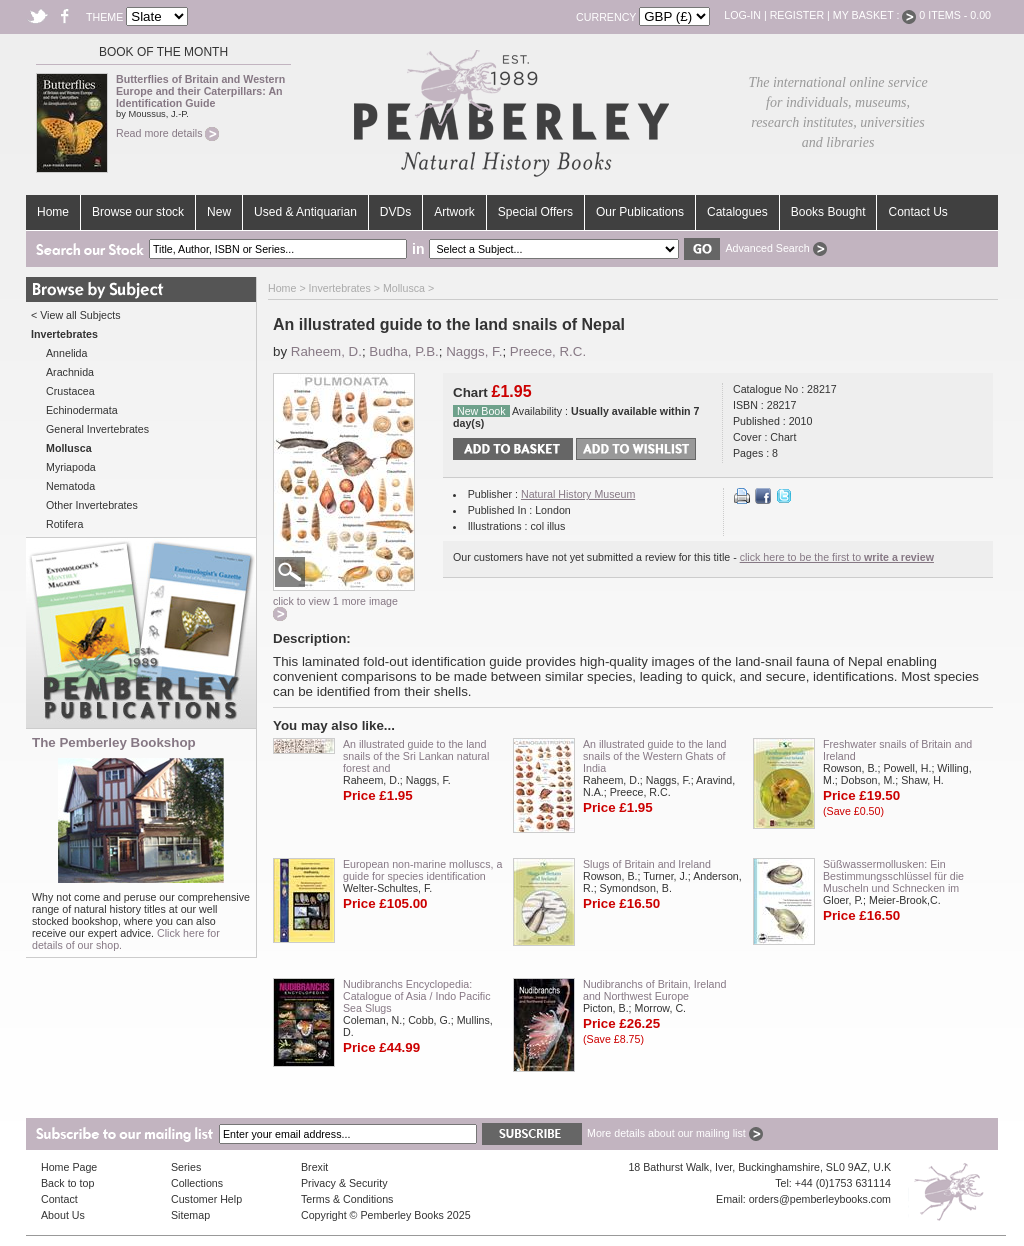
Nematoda (70, 486)
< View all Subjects (76, 315)
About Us (63, 1215)
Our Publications (640, 212)
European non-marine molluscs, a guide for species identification (422, 870)
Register (797, 15)
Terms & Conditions (347, 1199)
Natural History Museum (578, 494)
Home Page (69, 1167)
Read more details (167, 133)
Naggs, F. (474, 351)
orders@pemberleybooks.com (820, 1199)
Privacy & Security (344, 1183)
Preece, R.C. (548, 351)
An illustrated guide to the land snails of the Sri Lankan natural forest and (416, 756)
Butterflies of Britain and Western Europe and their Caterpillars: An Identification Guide (200, 91)
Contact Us (917, 212)
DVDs (395, 212)
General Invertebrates (97, 429)
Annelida (66, 353)
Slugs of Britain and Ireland (647, 864)
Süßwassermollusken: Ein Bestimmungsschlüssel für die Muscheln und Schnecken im (893, 876)
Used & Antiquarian (305, 212)
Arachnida (70, 372)
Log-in (742, 15)
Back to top (67, 1183)
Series (186, 1167)
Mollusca (404, 288)
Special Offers (535, 212)
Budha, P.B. (403, 351)
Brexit (314, 1167)
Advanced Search (775, 248)
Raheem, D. (326, 351)
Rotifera (64, 524)
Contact (59, 1199)
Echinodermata (82, 410)
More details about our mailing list (675, 1133)
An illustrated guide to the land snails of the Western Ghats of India (654, 756)
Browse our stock (138, 212)
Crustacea (70, 391)
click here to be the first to (837, 557)
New (219, 212)
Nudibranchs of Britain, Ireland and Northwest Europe (654, 990)
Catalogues (737, 212)
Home (53, 212)
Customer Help (206, 1199)
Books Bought (828, 212)
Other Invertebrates (92, 505)
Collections (197, 1183)
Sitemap (190, 1215)
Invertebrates (340, 288)
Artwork (454, 212)
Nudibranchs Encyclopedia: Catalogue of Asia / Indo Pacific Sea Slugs (417, 996)
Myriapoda (71, 467)
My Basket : (875, 15)
